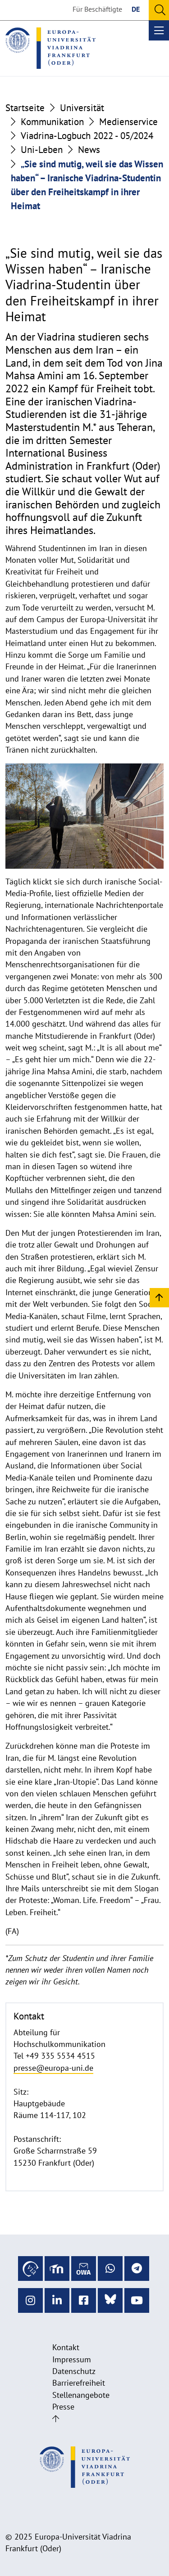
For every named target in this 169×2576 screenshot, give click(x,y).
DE (136, 8)
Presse (63, 2406)
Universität (82, 108)
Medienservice (128, 122)
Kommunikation (52, 122)
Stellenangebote (81, 2395)
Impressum (71, 2359)
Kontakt (65, 2347)
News (89, 150)
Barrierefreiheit (78, 2383)
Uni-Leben (42, 150)
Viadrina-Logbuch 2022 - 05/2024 (87, 136)
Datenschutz (74, 2371)
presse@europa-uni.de (53, 2068)
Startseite (25, 108)
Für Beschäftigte (97, 8)
